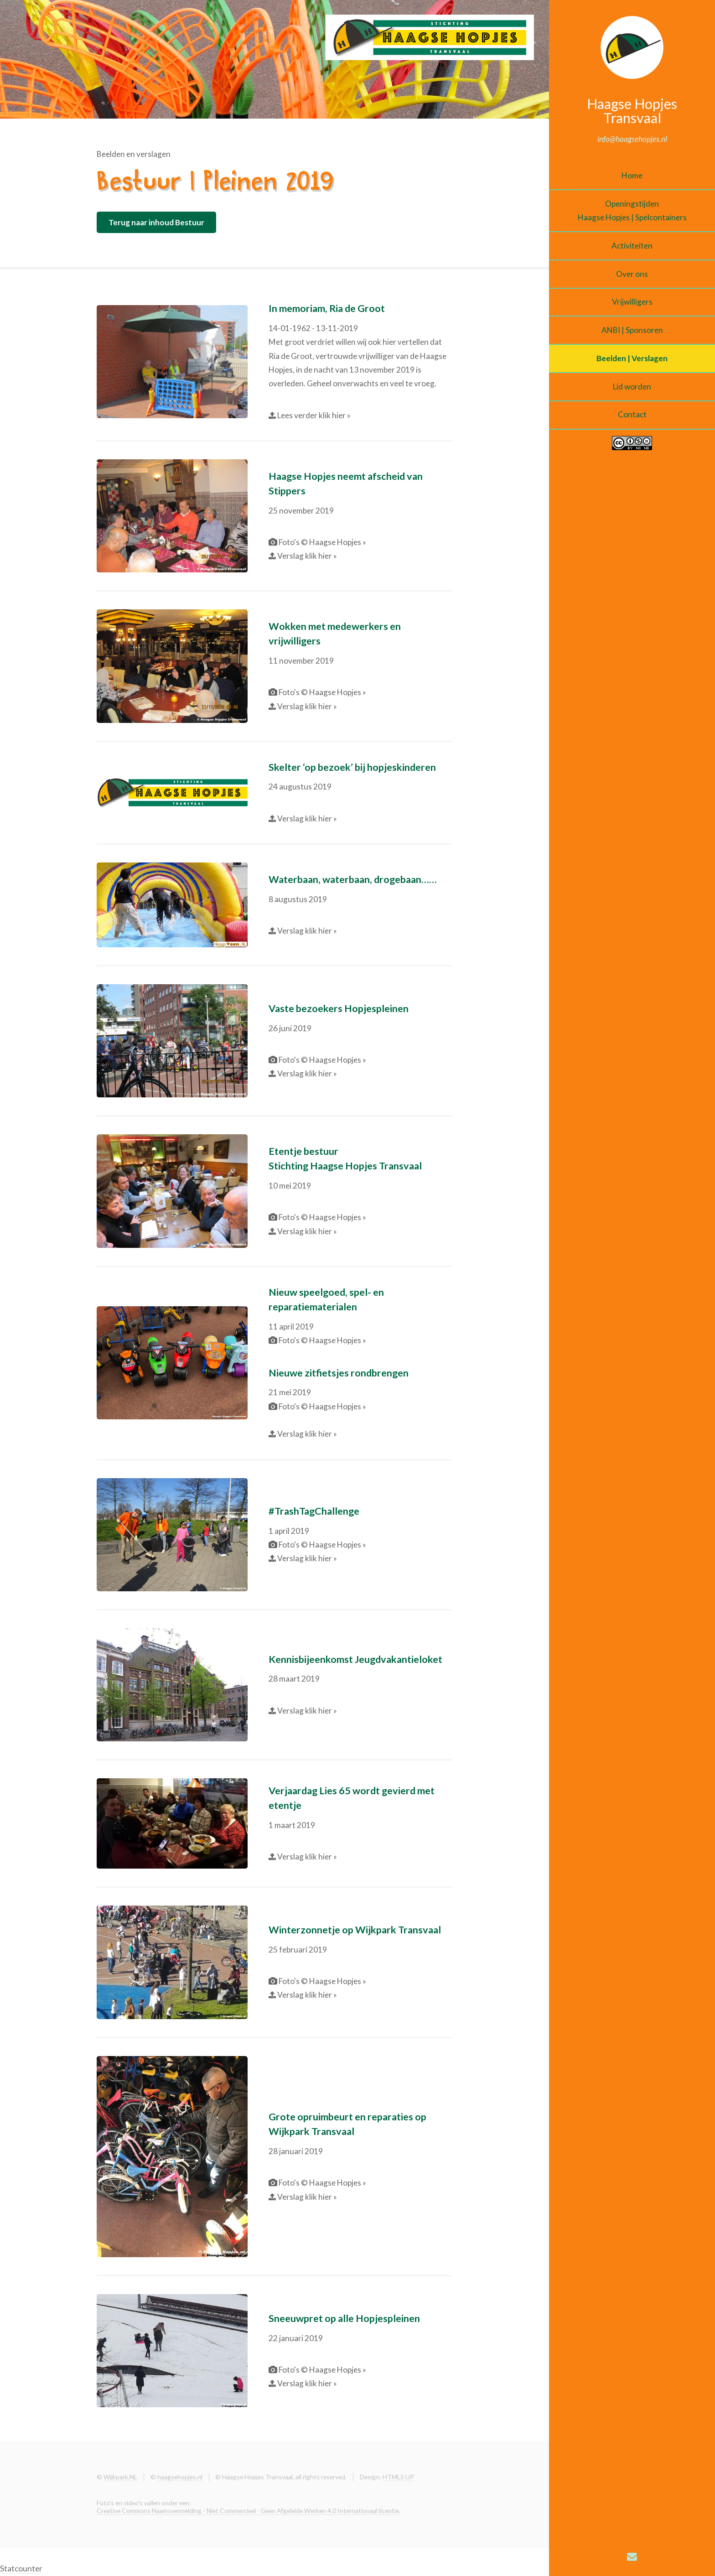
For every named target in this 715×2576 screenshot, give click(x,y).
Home (632, 175)
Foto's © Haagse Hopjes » (321, 542)
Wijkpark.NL (120, 2477)
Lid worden (632, 386)
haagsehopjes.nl (179, 2477)
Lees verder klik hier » (313, 415)
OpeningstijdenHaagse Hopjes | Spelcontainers (632, 210)
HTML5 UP (398, 2477)
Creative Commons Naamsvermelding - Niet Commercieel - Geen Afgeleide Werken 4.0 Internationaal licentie (248, 2510)
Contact (632, 414)
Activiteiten (632, 245)
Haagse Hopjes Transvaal (632, 110)
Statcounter (21, 2568)
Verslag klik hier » (306, 556)
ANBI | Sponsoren (632, 330)
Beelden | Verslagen (632, 358)
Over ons (632, 274)
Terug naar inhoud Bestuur (156, 222)
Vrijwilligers (632, 301)
